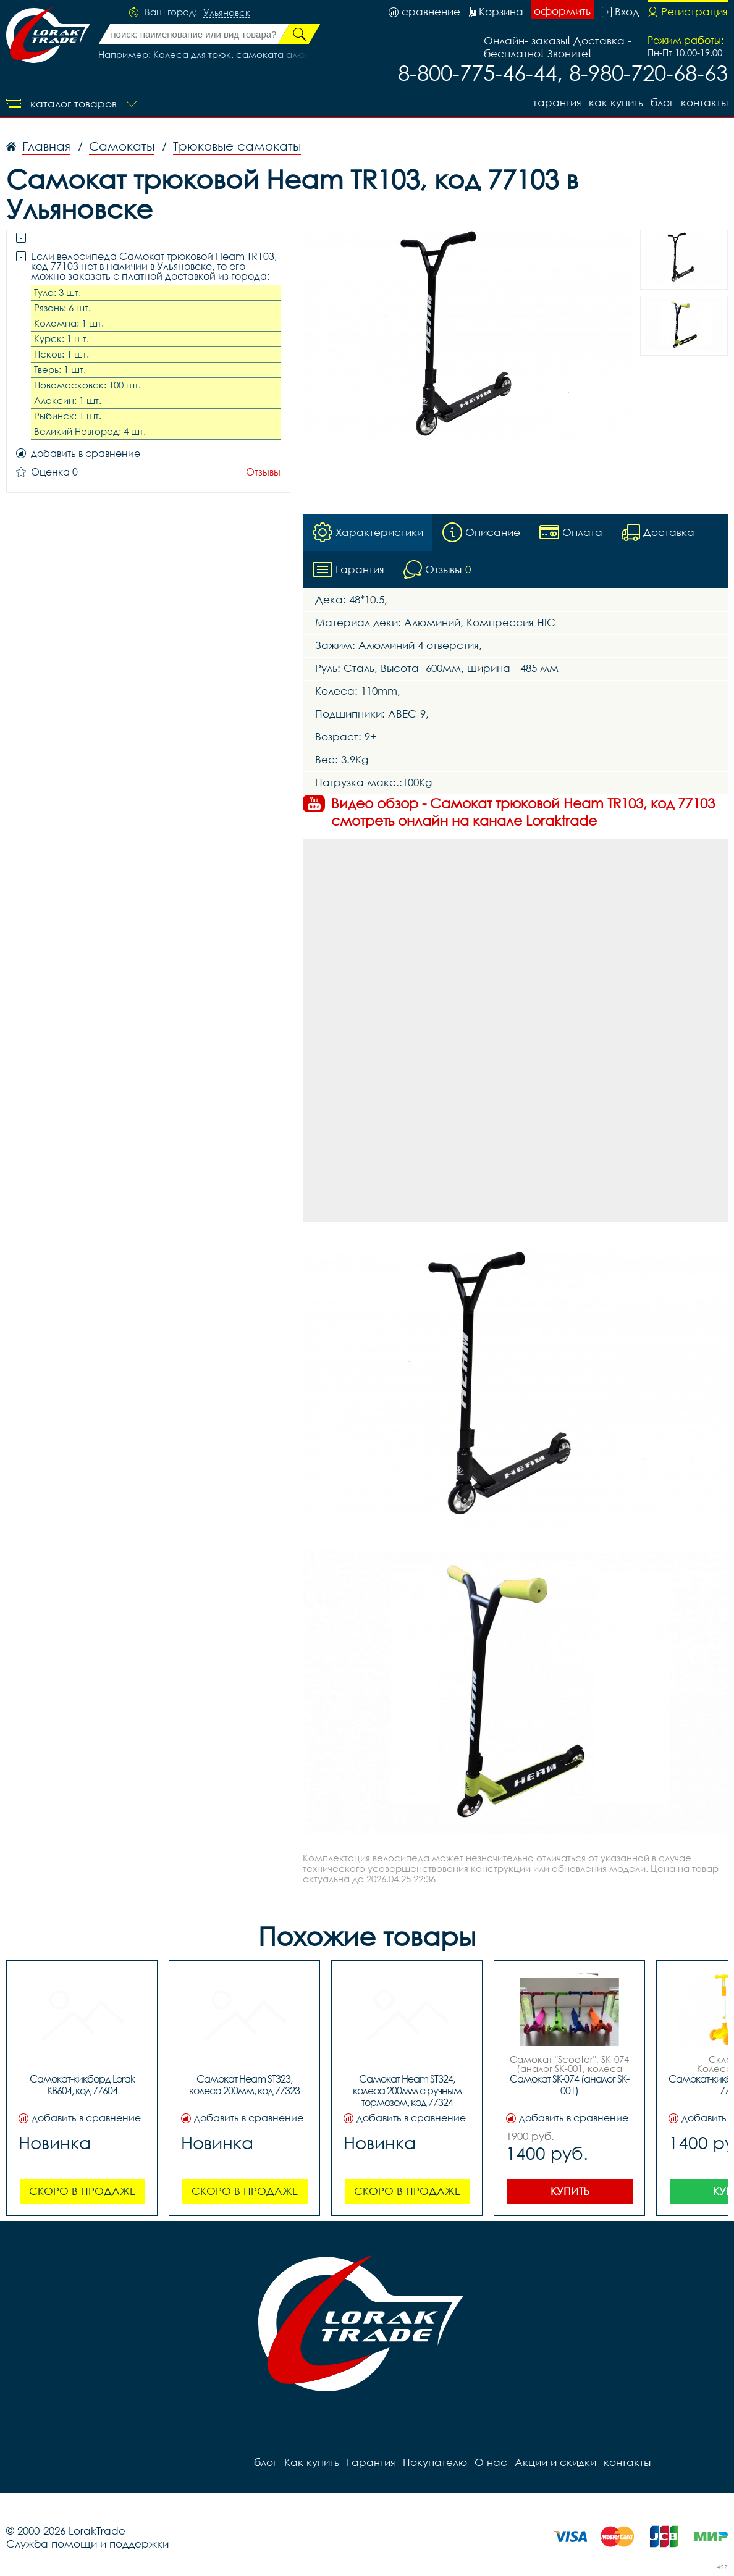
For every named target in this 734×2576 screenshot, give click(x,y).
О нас (491, 2462)
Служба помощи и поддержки (87, 2543)
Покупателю (435, 2462)
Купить (569, 2190)
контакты (704, 102)
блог (662, 102)
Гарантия (557, 102)
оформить (562, 10)
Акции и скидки (555, 2462)
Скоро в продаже (82, 2190)
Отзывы (263, 472)
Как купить (616, 102)
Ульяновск (226, 13)
